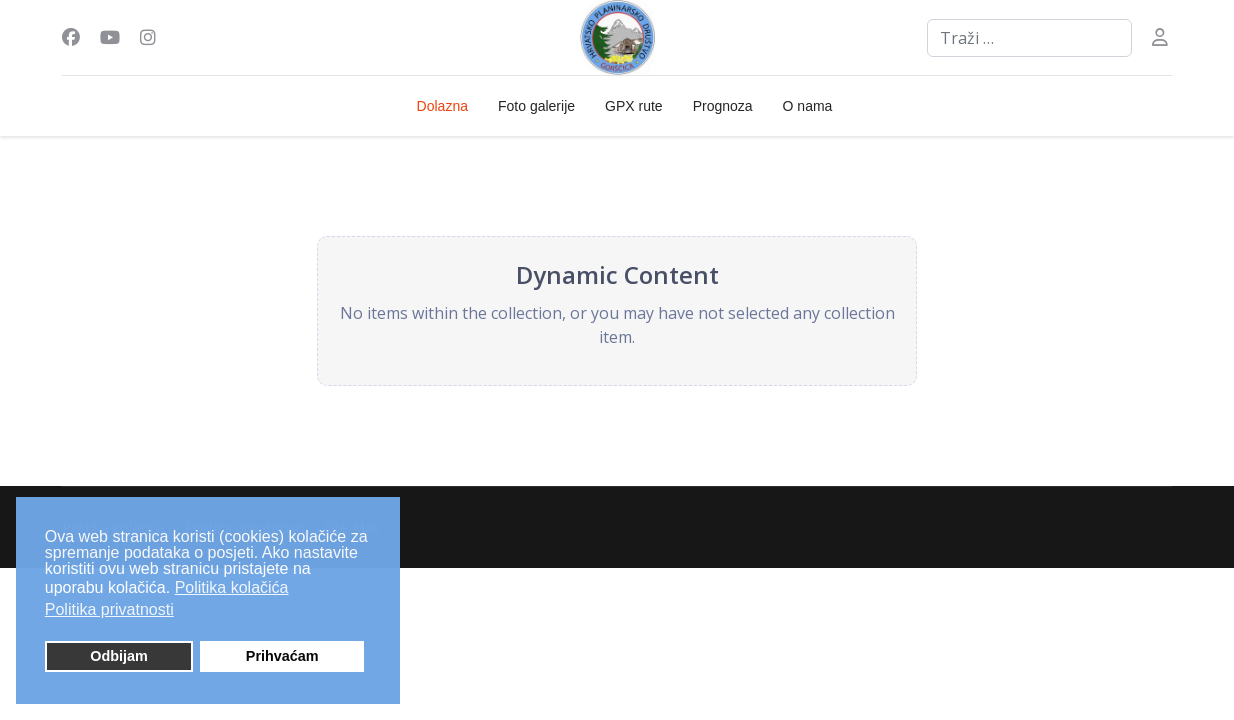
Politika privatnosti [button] (109, 609)
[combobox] (1029, 38)
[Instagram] (148, 37)
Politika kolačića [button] (232, 587)
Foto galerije (536, 106)
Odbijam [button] (119, 656)
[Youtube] (110, 37)
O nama (808, 106)
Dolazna (442, 106)
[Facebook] (71, 37)
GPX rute (634, 106)
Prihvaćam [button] (282, 656)
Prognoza (723, 106)
